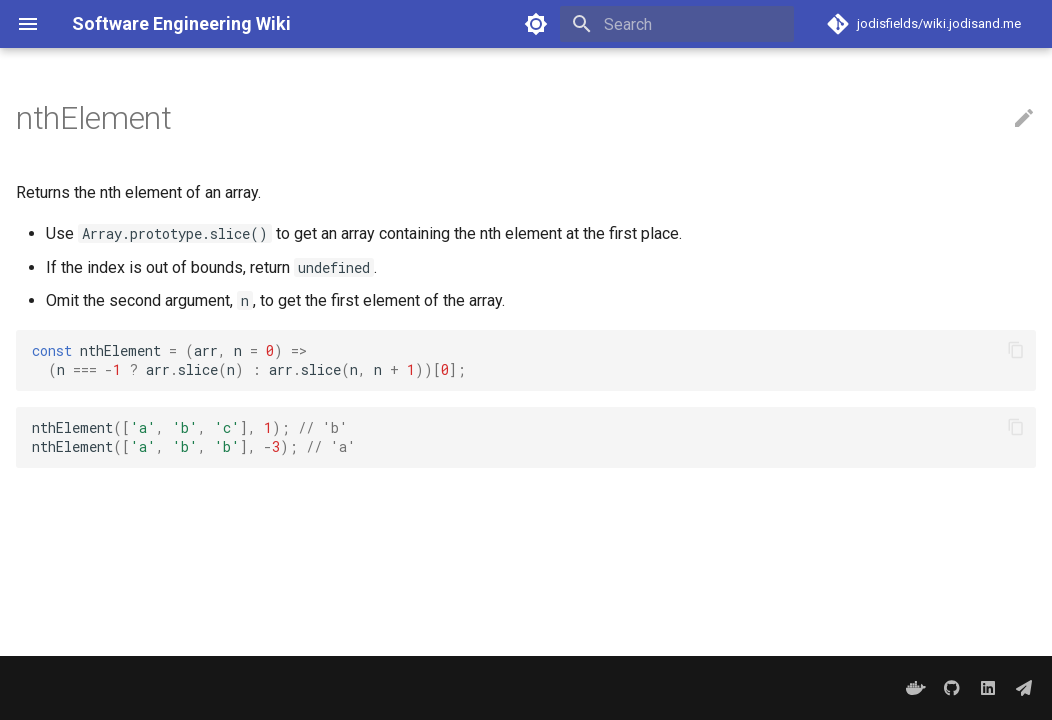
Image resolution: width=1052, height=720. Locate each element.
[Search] (677, 24)
